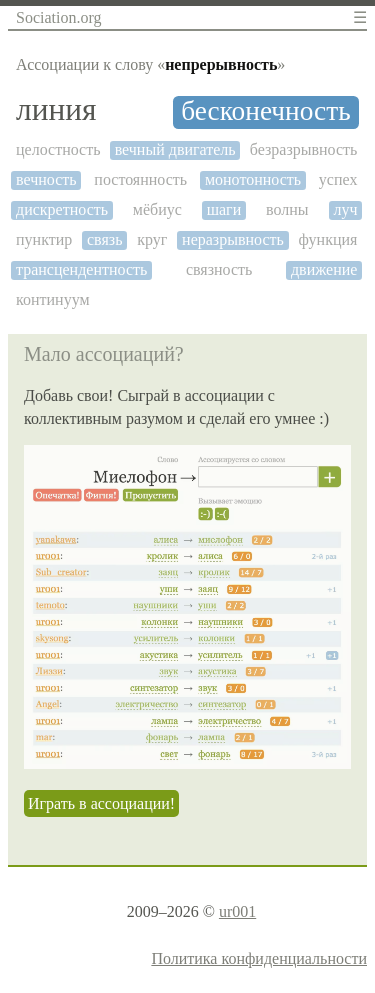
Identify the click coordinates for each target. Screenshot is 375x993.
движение (324, 269)
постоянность (140, 179)
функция (328, 239)
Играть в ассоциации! (101, 803)
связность (219, 269)
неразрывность (233, 239)
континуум (53, 299)
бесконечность (265, 111)
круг (152, 239)
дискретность (62, 209)
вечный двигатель (175, 149)
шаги (224, 209)
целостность (58, 149)
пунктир (44, 239)
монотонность (253, 179)
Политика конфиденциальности (259, 958)
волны (287, 209)
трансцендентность (81, 269)
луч (345, 209)
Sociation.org (58, 17)
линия (56, 110)
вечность (46, 179)
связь (104, 239)
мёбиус (157, 209)
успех (338, 179)
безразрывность (304, 149)
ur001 (237, 911)
